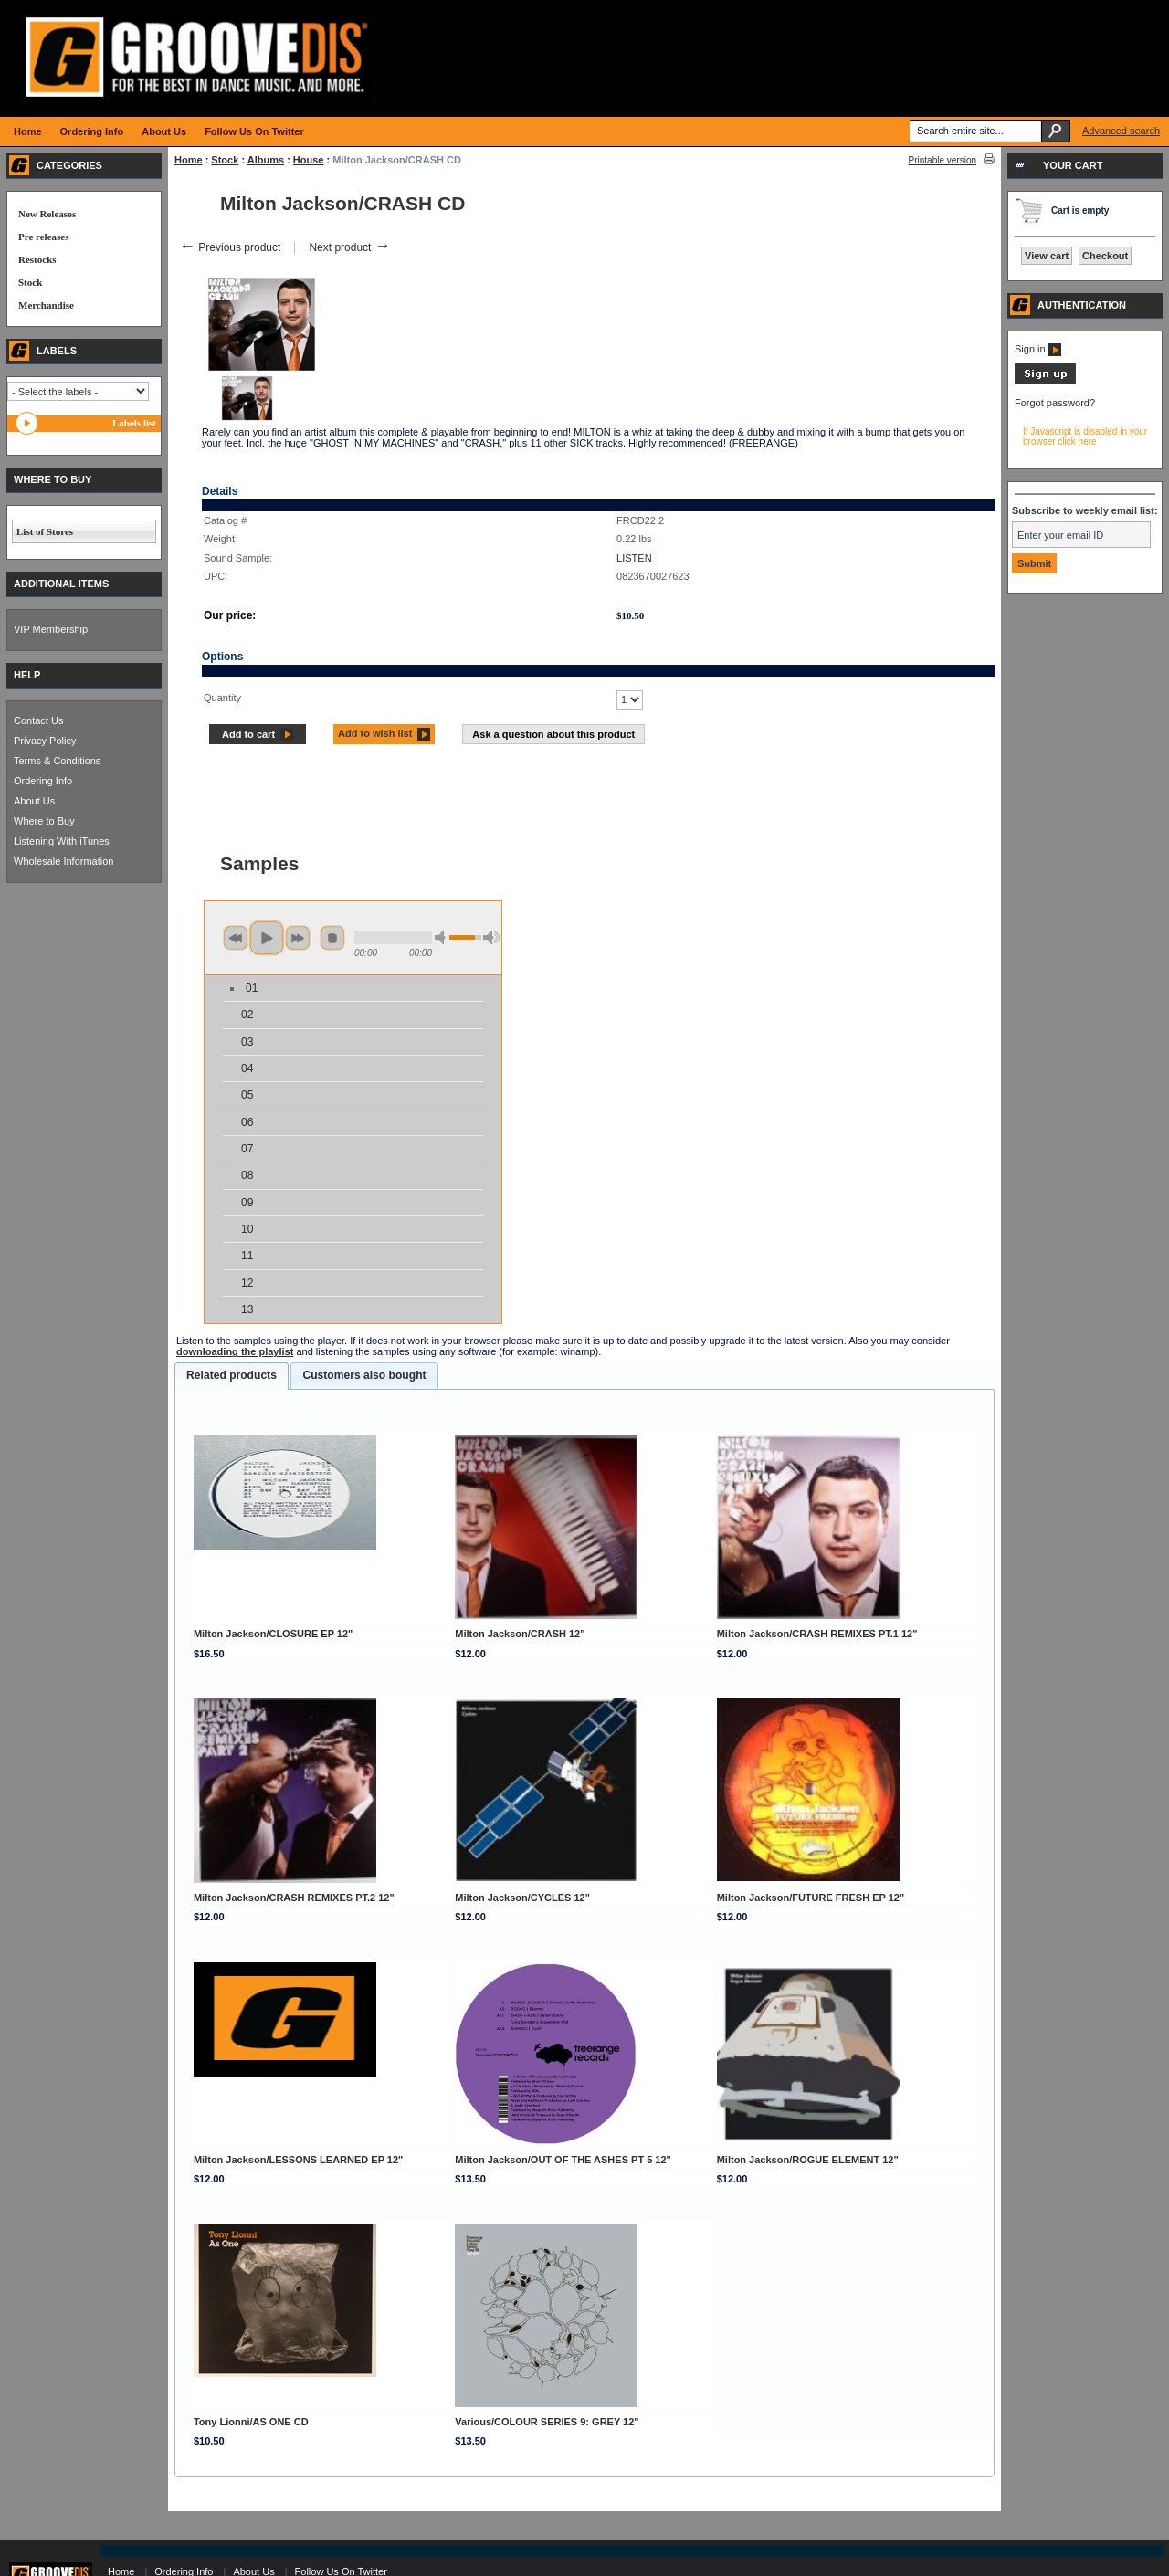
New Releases (47, 213)
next (298, 938)
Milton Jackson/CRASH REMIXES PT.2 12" (294, 1897)
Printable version (942, 160)
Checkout (1105, 255)
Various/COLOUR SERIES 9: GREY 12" (546, 2421)
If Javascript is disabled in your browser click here (1085, 436)
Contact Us (38, 720)
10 (247, 1229)
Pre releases (43, 236)
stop (332, 938)
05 (247, 1094)
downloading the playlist (234, 1351)
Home (188, 159)
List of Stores (44, 531)
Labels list (134, 422)
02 (247, 1014)
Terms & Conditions (57, 760)
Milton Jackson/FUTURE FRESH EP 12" (811, 1897)
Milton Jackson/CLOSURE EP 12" (273, 1633)
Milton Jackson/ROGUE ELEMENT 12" (808, 2159)
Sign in (1038, 348)
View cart (1047, 255)
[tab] (231, 1376)
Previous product (229, 247)
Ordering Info (43, 780)
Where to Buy (44, 820)
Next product (349, 247)
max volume (491, 937)
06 (247, 1122)
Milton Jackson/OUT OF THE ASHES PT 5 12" (562, 2159)
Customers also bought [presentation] (364, 1375)
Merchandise (46, 305)
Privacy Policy (45, 740)
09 (247, 1202)
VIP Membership (51, 629)
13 (247, 1309)
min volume (443, 937)
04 (247, 1068)
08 (247, 1175)
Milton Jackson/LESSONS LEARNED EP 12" (298, 2159)
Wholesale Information (63, 861)
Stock (224, 159)
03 (247, 1042)
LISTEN (634, 557)
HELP (27, 674)
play (266, 938)
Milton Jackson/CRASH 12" (519, 1633)
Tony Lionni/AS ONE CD (251, 2421)
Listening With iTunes (62, 841)
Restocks (37, 259)
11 (247, 1255)
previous (235, 938)
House (308, 159)
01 (252, 988)
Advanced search (1121, 130)
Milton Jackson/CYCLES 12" (522, 1897)
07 (247, 1148)
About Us (34, 800)
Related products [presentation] (231, 1375)
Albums (265, 159)
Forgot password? (1055, 402)
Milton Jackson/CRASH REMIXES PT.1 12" (817, 1633)
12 (247, 1283)
